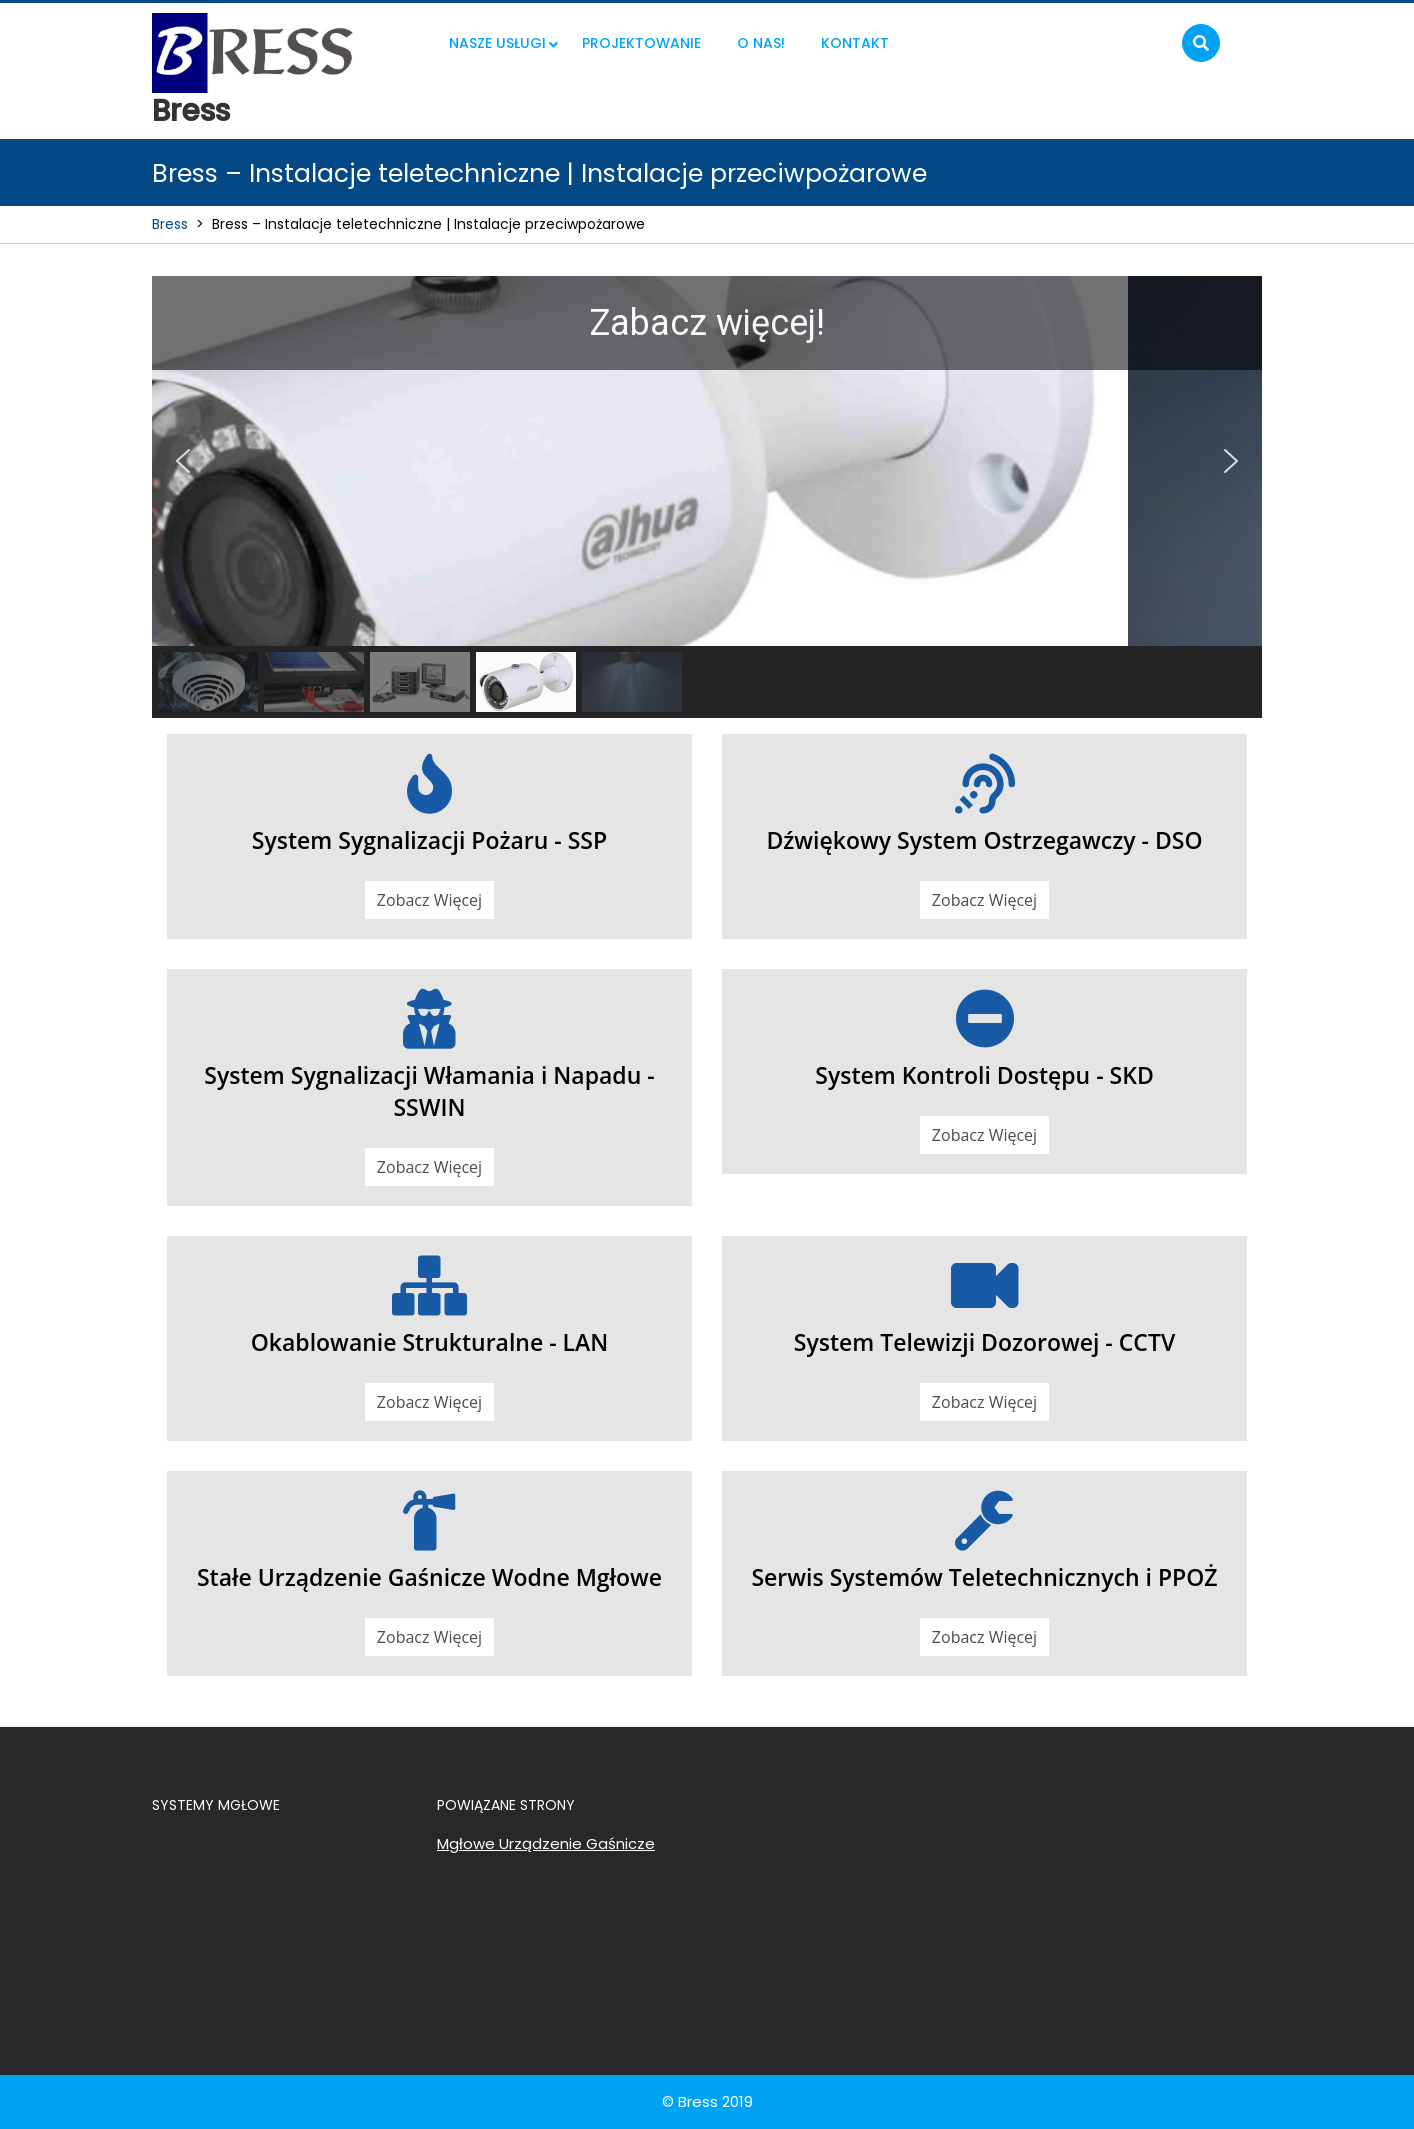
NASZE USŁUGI (497, 43)
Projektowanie (641, 43)
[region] (707, 497)
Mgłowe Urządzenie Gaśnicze (546, 1843)
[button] (183, 461)
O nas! (761, 43)
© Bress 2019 (707, 2101)
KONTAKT (855, 43)
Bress (191, 111)
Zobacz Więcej (429, 900)
